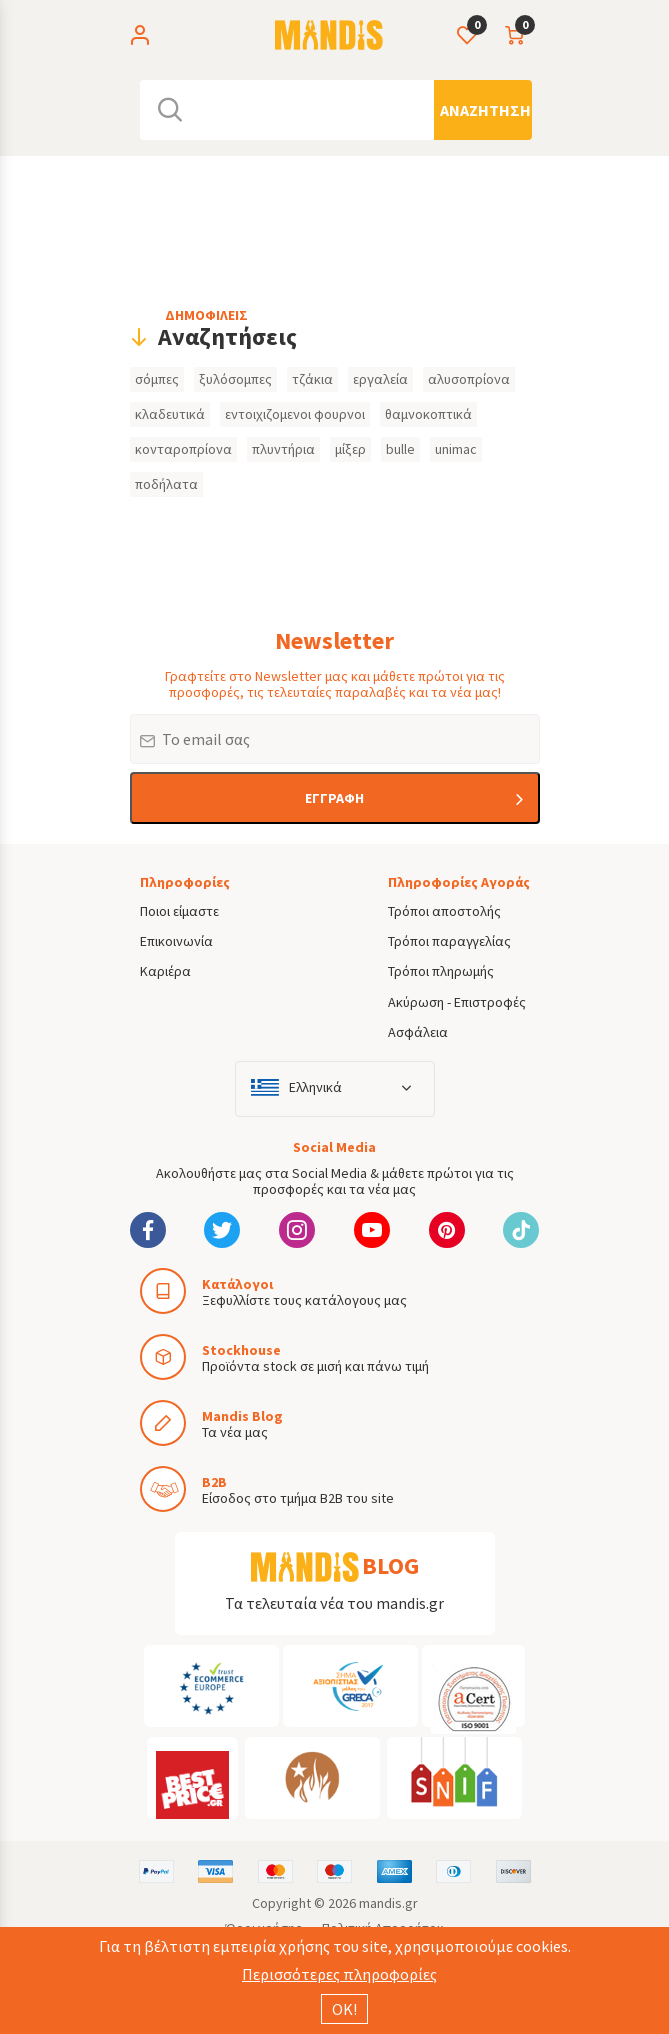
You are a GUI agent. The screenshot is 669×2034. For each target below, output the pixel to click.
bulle (400, 449)
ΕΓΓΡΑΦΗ (334, 798)
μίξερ (350, 449)
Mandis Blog (242, 1416)
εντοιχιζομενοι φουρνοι (295, 414)
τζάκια (312, 379)
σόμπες (157, 379)
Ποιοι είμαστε (179, 911)
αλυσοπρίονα (469, 379)
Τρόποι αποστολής (444, 911)
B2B (214, 1482)
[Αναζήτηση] (483, 110)
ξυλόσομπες (235, 379)
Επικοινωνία (176, 941)
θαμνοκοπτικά (428, 414)
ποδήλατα (166, 484)
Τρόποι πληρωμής (441, 971)
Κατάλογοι (237, 1284)
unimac (456, 449)
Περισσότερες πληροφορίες (339, 1974)
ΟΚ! (344, 2009)
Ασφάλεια (418, 1032)
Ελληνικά (315, 1087)
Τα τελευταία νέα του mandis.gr (334, 1603)
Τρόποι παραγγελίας (449, 941)
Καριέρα (165, 971)
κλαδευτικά (170, 414)
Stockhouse (241, 1350)
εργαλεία (380, 379)
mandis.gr (388, 1903)
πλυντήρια (283, 449)
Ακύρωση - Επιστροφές (457, 1002)
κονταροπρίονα (183, 449)
